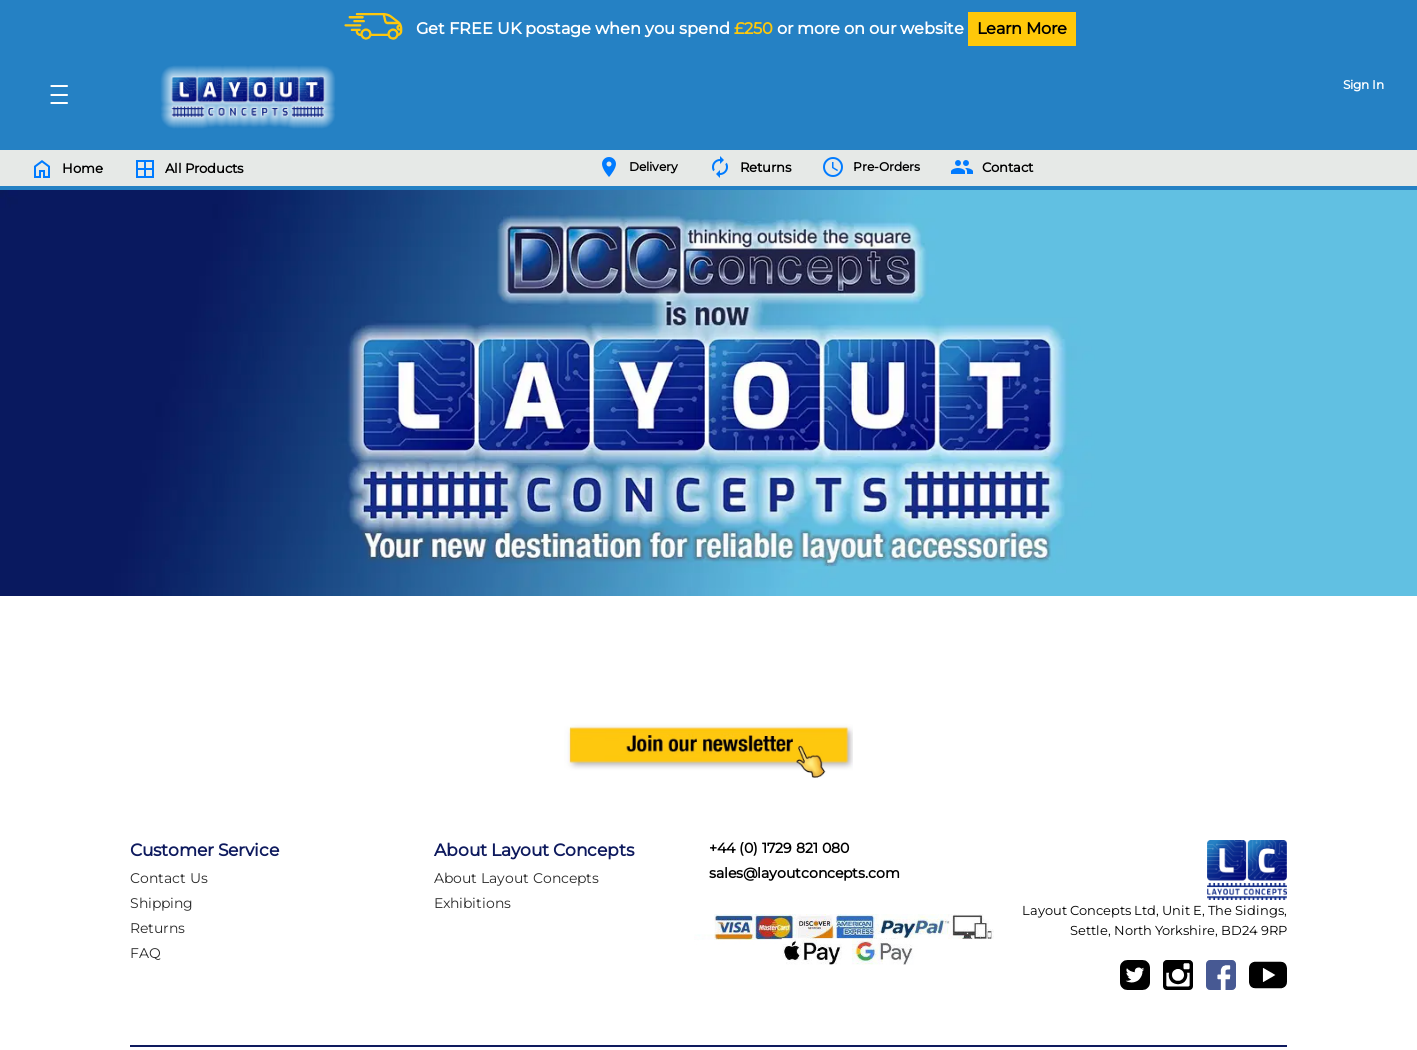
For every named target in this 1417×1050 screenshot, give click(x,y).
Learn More (1022, 28)
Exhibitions (472, 903)
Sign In (1363, 84)
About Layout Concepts (516, 878)
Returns (157, 928)
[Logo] (243, 97)
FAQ (145, 953)
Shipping (161, 903)
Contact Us (169, 878)
